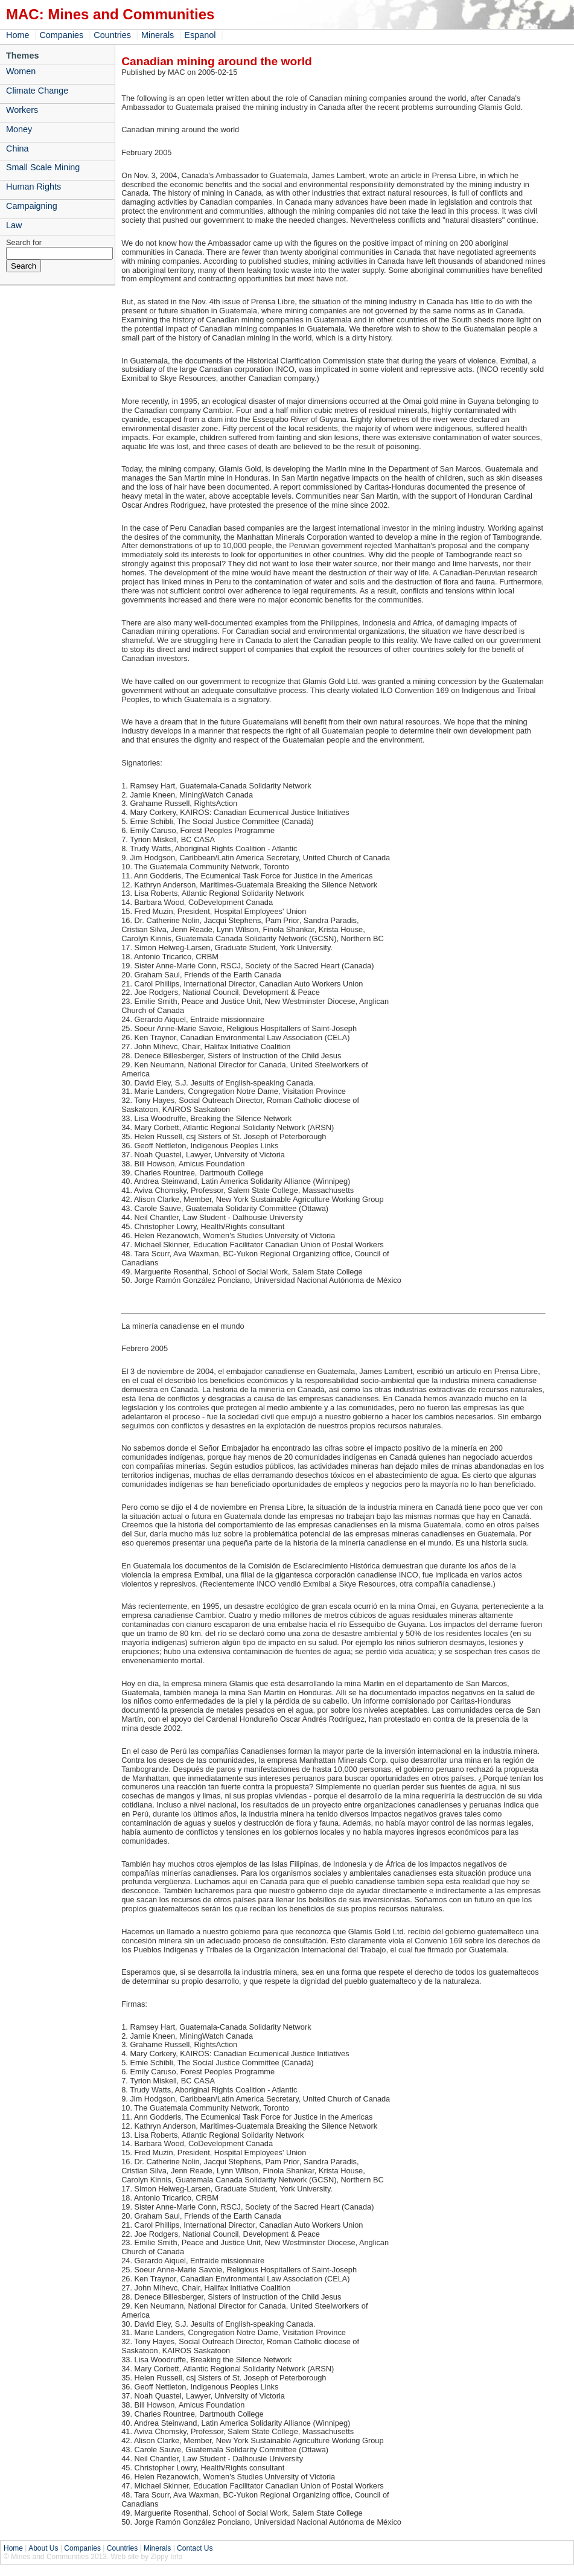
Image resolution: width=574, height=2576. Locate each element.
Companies (61, 35)
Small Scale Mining (43, 167)
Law (14, 225)
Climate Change (37, 90)
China (17, 148)
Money (19, 129)
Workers (22, 110)
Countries (112, 35)
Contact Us (194, 2548)
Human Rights (33, 186)
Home (17, 35)
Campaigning (31, 206)
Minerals (157, 35)
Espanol (199, 35)
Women (21, 71)
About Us (43, 2548)
